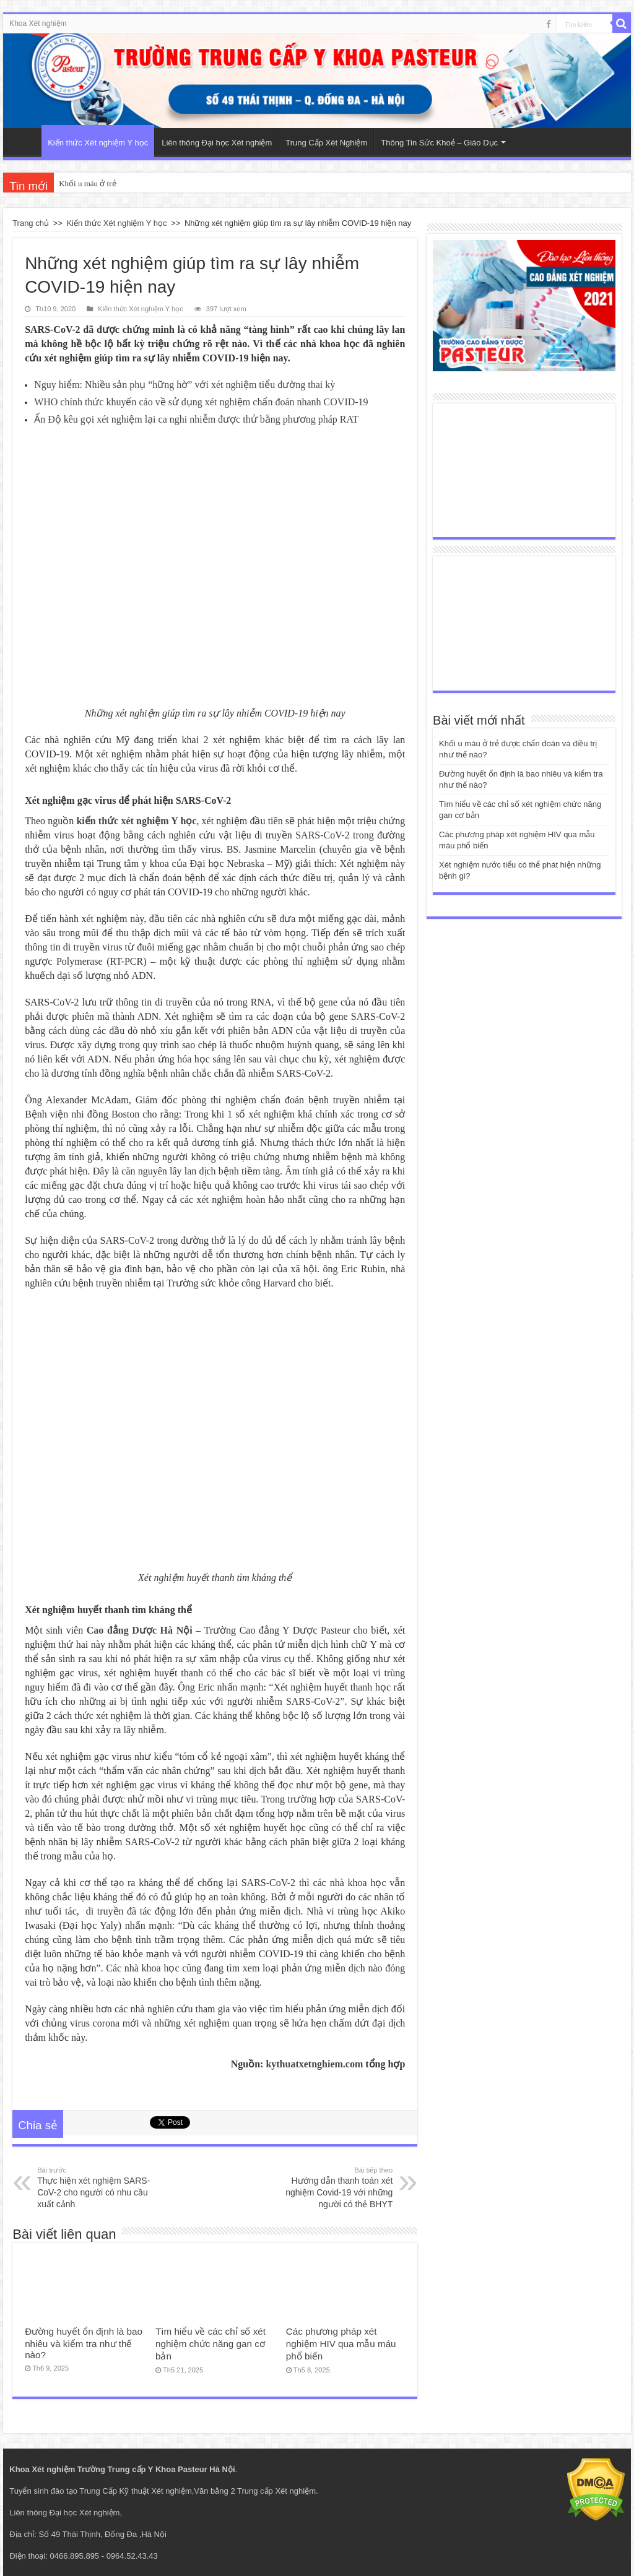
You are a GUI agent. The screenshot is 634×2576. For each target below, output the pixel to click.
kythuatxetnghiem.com (314, 2064)
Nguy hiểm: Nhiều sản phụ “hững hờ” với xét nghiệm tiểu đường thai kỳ (184, 384)
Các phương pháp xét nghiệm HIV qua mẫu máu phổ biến (341, 2343)
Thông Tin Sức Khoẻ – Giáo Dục (439, 142)
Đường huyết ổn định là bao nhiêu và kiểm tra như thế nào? (83, 2343)
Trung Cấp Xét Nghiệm (326, 142)
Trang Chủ (25, 141)
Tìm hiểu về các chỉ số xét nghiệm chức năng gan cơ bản (210, 2343)
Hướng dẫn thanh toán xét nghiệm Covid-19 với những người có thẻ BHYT (329, 2187)
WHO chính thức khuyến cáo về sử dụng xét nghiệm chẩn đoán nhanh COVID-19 (201, 402)
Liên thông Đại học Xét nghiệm (217, 142)
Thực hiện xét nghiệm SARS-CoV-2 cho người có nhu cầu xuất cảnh (100, 2187)
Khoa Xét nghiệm (37, 23)
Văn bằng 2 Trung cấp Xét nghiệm (255, 2491)
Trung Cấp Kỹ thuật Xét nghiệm (135, 2491)
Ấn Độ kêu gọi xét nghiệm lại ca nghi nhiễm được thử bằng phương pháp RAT (196, 419)
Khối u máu (78, 183)
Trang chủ (30, 223)
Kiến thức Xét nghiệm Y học (98, 142)
